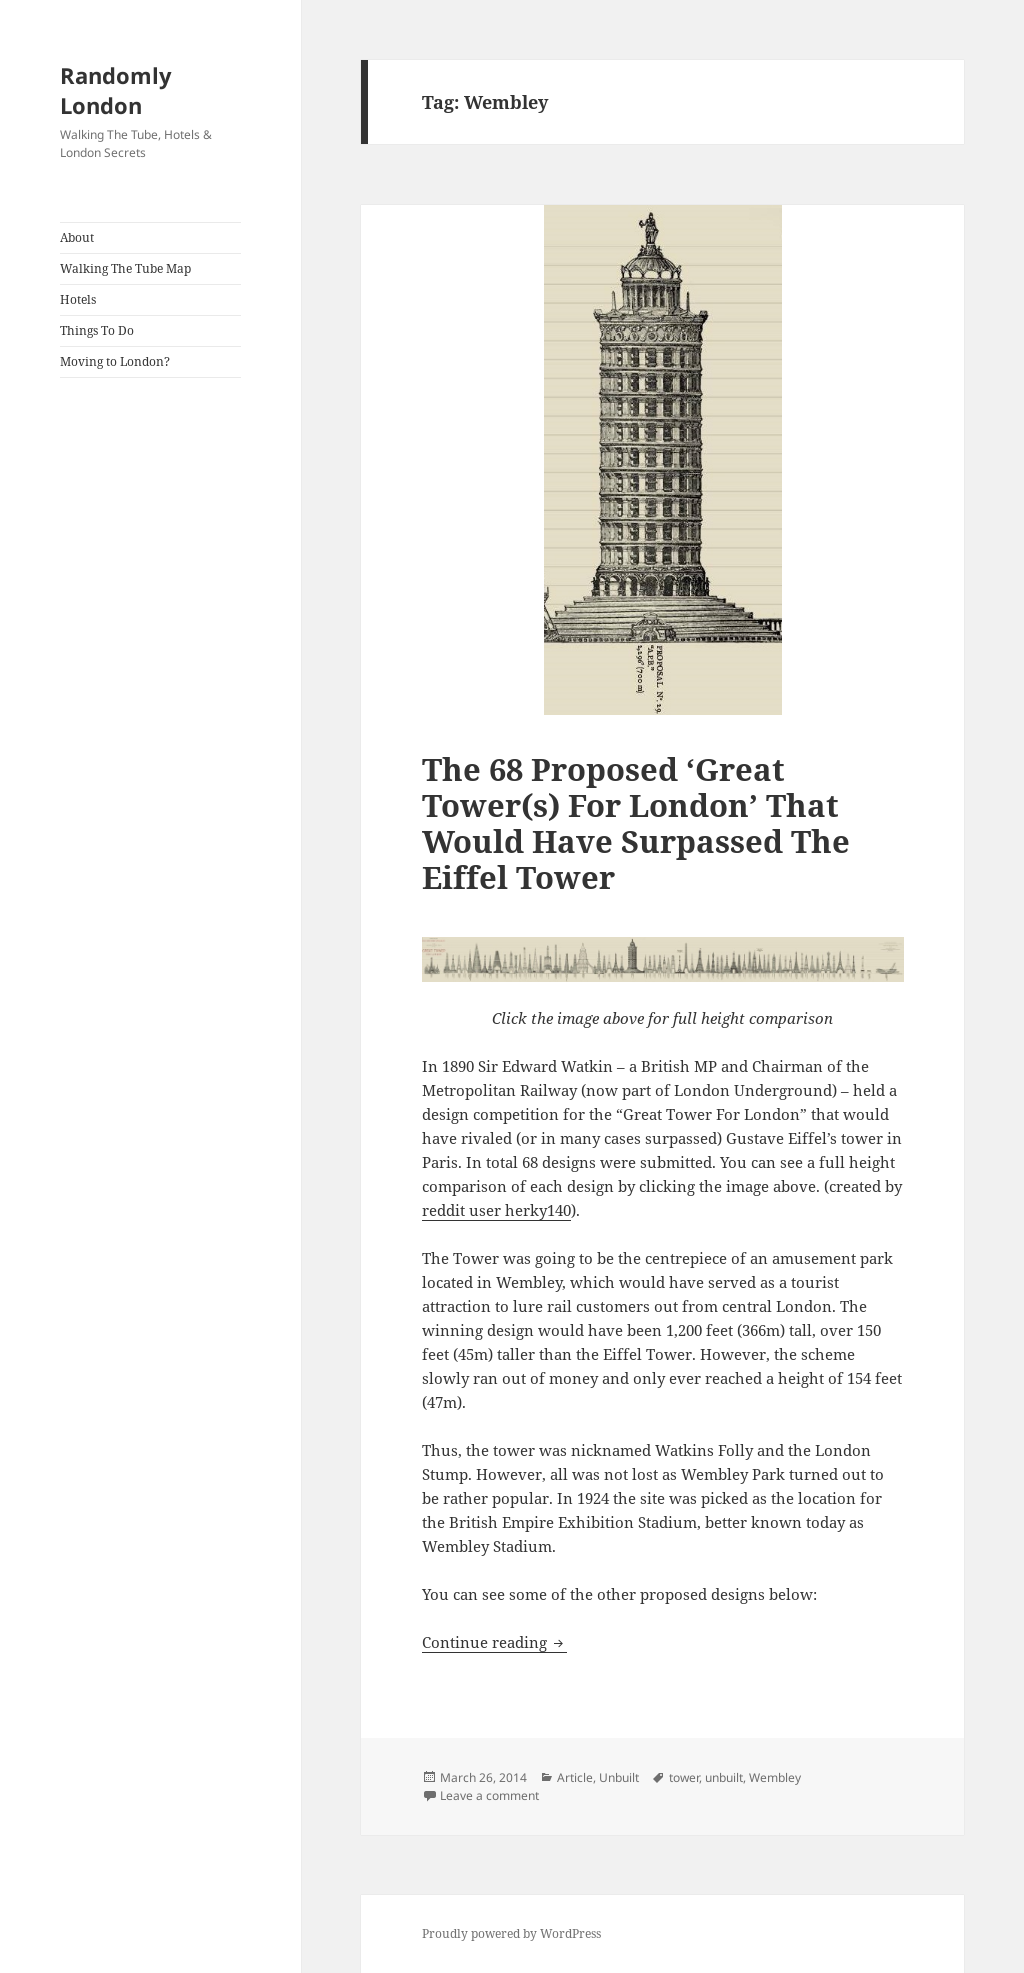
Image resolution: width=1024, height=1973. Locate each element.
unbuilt (724, 1777)
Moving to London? (115, 361)
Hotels (78, 299)
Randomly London (116, 90)
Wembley (775, 1777)
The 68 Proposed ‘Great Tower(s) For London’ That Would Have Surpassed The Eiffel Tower (636, 823)
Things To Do (97, 330)
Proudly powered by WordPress (511, 1933)
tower (684, 1777)
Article (575, 1777)
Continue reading (494, 1642)
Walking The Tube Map (125, 268)
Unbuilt (619, 1777)
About (77, 237)
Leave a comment (489, 1795)
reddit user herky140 (496, 1210)
